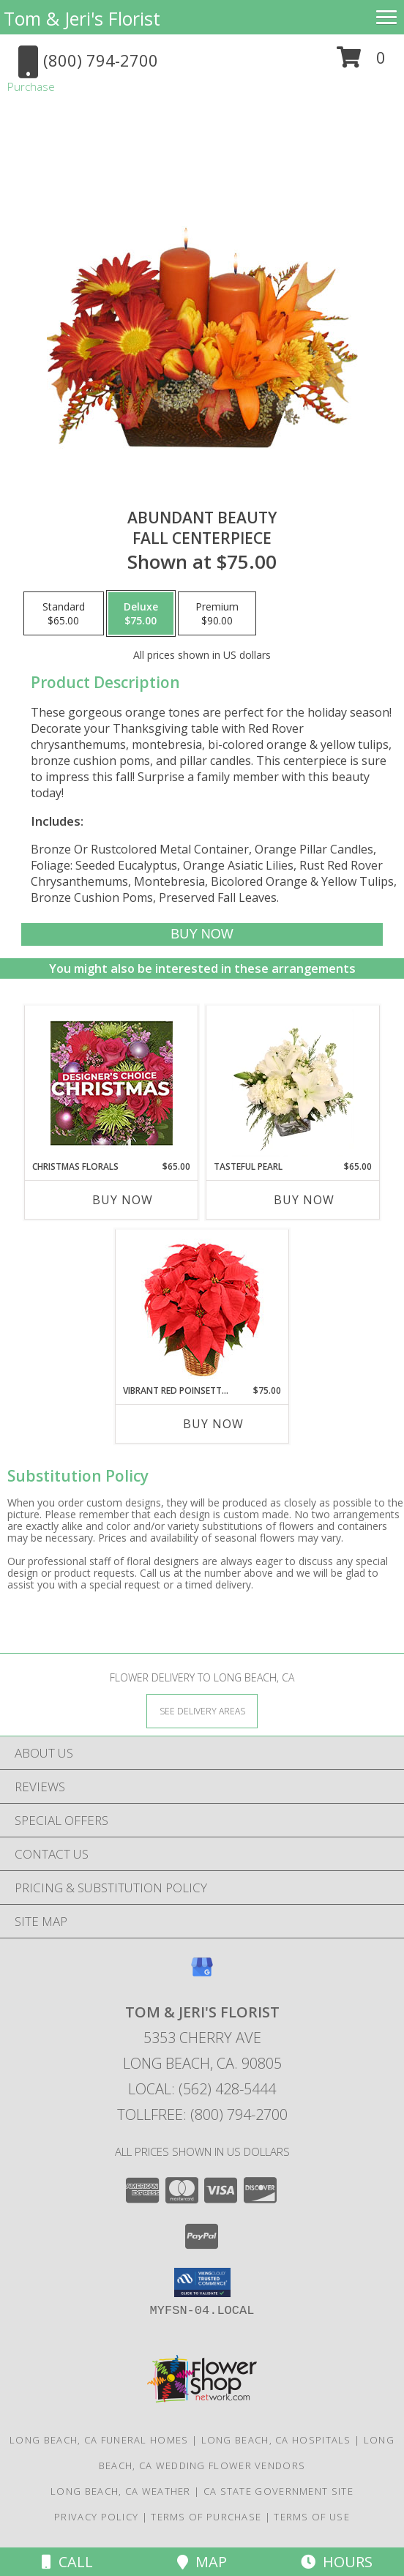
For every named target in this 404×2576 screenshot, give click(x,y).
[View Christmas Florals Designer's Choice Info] (111, 1083)
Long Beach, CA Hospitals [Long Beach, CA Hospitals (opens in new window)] (276, 2439)
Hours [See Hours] (337, 2562)
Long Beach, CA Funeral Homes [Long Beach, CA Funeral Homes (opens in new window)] (99, 2439)
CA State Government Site (278, 2491)
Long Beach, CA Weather (120, 2491)
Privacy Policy (96, 2516)
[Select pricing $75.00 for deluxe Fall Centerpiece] (140, 613)
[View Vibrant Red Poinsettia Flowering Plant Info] (202, 1307)
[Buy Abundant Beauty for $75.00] (202, 934)
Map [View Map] (202, 2562)
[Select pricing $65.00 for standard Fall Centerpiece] (63, 613)
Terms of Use (312, 2516)
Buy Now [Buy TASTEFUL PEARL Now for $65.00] (304, 1200)
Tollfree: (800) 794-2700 (202, 2114)
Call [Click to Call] (67, 2562)
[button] (361, 62)
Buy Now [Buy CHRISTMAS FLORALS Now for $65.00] (122, 1200)
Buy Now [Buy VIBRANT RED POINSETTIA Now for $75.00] (213, 1424)
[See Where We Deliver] (202, 1710)
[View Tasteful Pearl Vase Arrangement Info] (293, 1083)
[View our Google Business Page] (202, 1973)
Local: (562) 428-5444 (202, 2089)
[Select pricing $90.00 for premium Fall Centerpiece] (217, 613)
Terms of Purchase (206, 2516)
